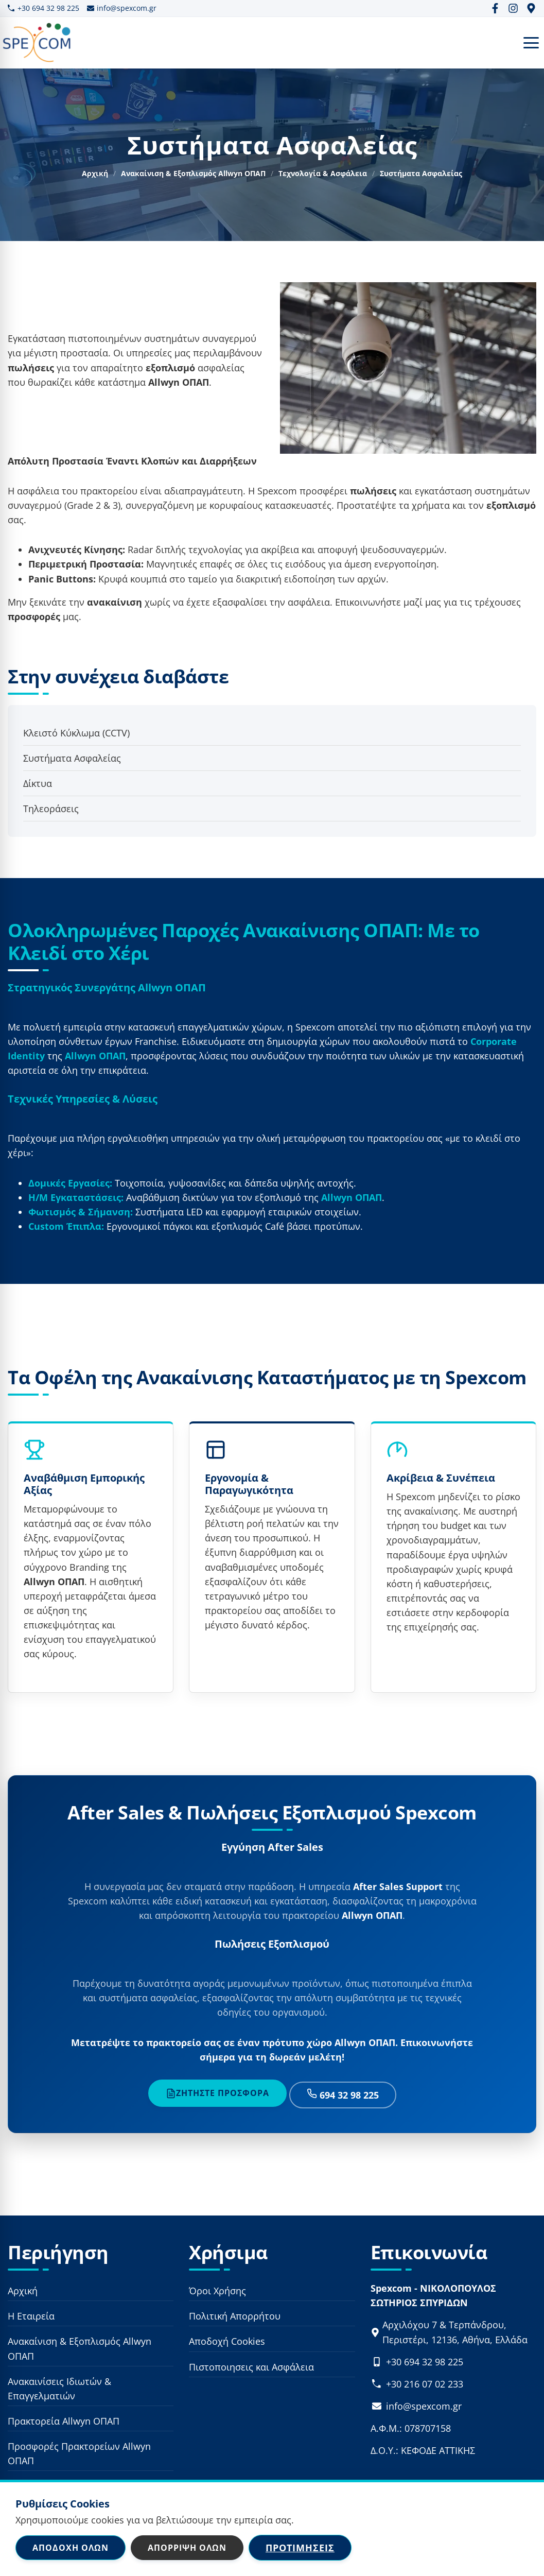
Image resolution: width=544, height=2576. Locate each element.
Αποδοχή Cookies (227, 2341)
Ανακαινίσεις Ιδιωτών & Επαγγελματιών (59, 2388)
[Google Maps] (531, 8)
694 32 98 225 (343, 2094)
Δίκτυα (37, 783)
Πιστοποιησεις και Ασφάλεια (251, 2367)
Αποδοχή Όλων (70, 2547)
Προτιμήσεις (300, 2547)
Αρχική (95, 173)
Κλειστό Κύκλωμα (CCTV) (76, 733)
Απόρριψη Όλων (187, 2547)
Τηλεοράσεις (51, 808)
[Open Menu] (531, 42)
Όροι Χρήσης (217, 2291)
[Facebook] (495, 8)
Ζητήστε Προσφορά (217, 2093)
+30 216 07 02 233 (424, 2384)
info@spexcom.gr (121, 8)
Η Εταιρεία (31, 2316)
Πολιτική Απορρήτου (234, 2316)
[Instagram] (513, 8)
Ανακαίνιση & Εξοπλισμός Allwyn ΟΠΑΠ (193, 173)
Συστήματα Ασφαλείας (72, 758)
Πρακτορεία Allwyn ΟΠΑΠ (63, 2421)
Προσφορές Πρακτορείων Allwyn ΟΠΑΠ (79, 2454)
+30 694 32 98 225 (43, 8)
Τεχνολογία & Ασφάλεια (322, 173)
